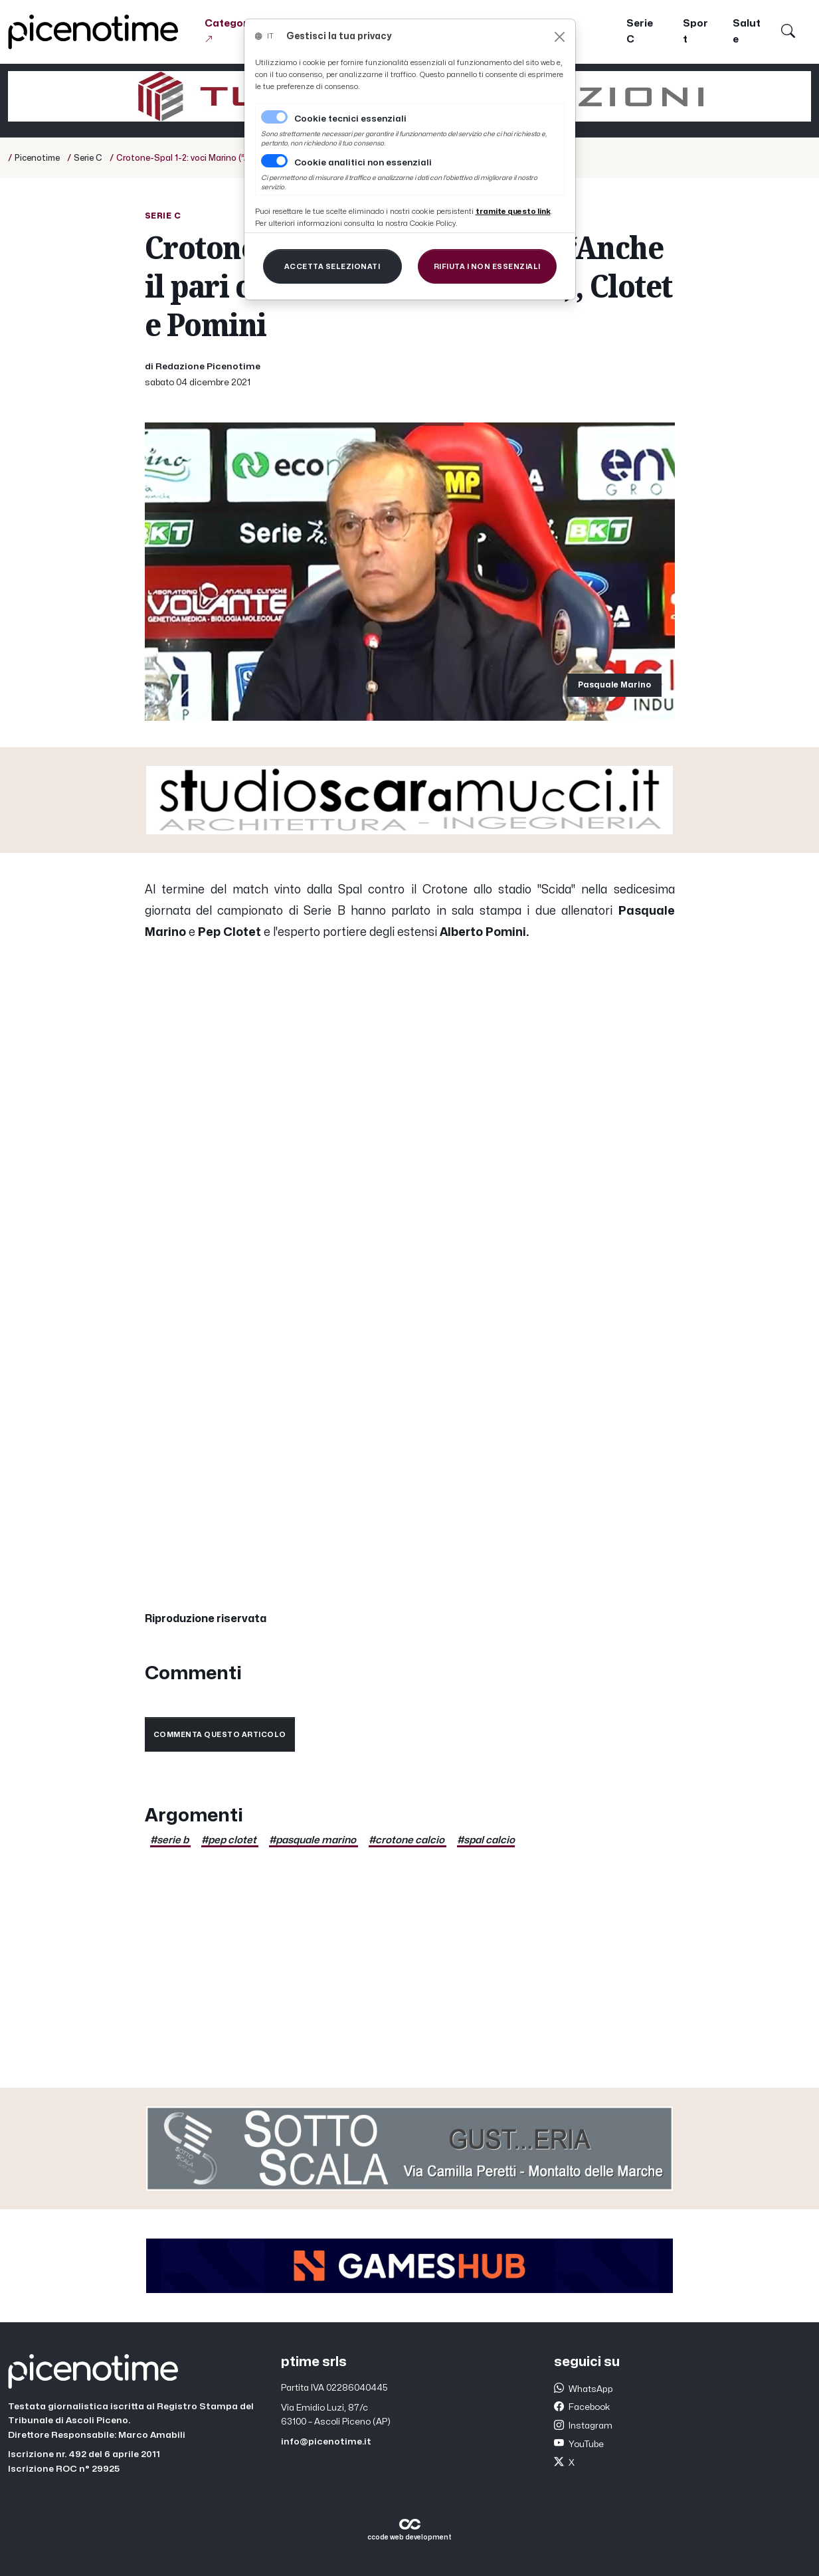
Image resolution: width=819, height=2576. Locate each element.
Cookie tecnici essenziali (350, 119)
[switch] (274, 160)
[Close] (559, 37)
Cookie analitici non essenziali (363, 163)
